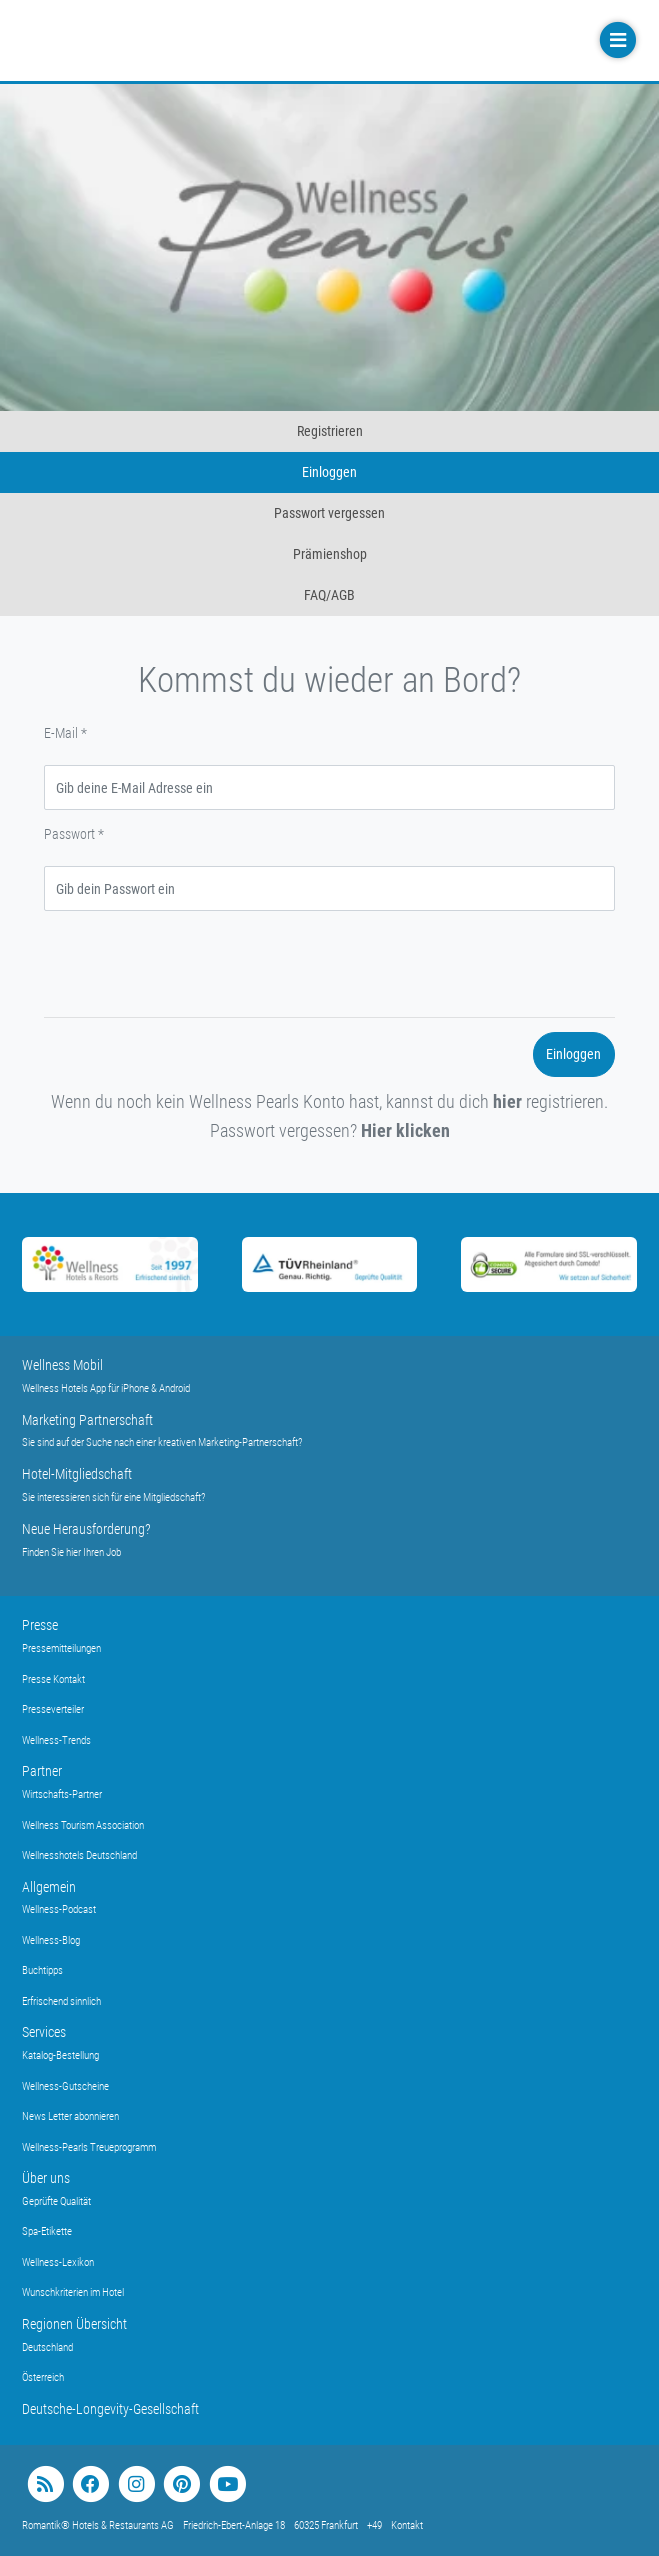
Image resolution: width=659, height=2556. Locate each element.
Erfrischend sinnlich (61, 2001)
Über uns (46, 2178)
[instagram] (136, 2484)
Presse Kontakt (53, 1679)
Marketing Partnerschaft (87, 1420)
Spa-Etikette (47, 2231)
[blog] (45, 2484)
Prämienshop (330, 554)
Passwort (74, 834)
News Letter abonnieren (70, 2116)
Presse (40, 1625)
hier (507, 1101)
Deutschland (47, 2347)
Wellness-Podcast (59, 1909)
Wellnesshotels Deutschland (79, 1855)
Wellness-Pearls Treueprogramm (89, 2147)
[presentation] (196, 964)
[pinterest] (181, 2484)
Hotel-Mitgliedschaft (77, 1474)
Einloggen (329, 472)
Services (44, 2032)
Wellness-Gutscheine (65, 2086)
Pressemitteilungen (61, 1648)
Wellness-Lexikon (58, 2262)
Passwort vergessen (329, 513)
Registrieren (330, 431)
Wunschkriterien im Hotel (73, 2292)
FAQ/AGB (329, 595)
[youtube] (227, 2484)
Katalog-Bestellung (60, 2055)
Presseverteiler (53, 1709)
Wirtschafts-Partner (62, 1794)
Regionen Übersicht (74, 2324)
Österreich (43, 2377)
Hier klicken (405, 1130)
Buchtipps (42, 1970)
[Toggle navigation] (616, 40)
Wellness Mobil (62, 1365)
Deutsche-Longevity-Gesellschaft (110, 2409)
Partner (42, 1771)
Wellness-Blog (51, 1940)
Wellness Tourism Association (83, 1825)
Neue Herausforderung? (86, 1529)
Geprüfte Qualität (56, 2201)
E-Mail (65, 733)
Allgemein (49, 1887)
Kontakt (407, 2525)
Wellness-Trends (56, 1740)
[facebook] (90, 2484)
